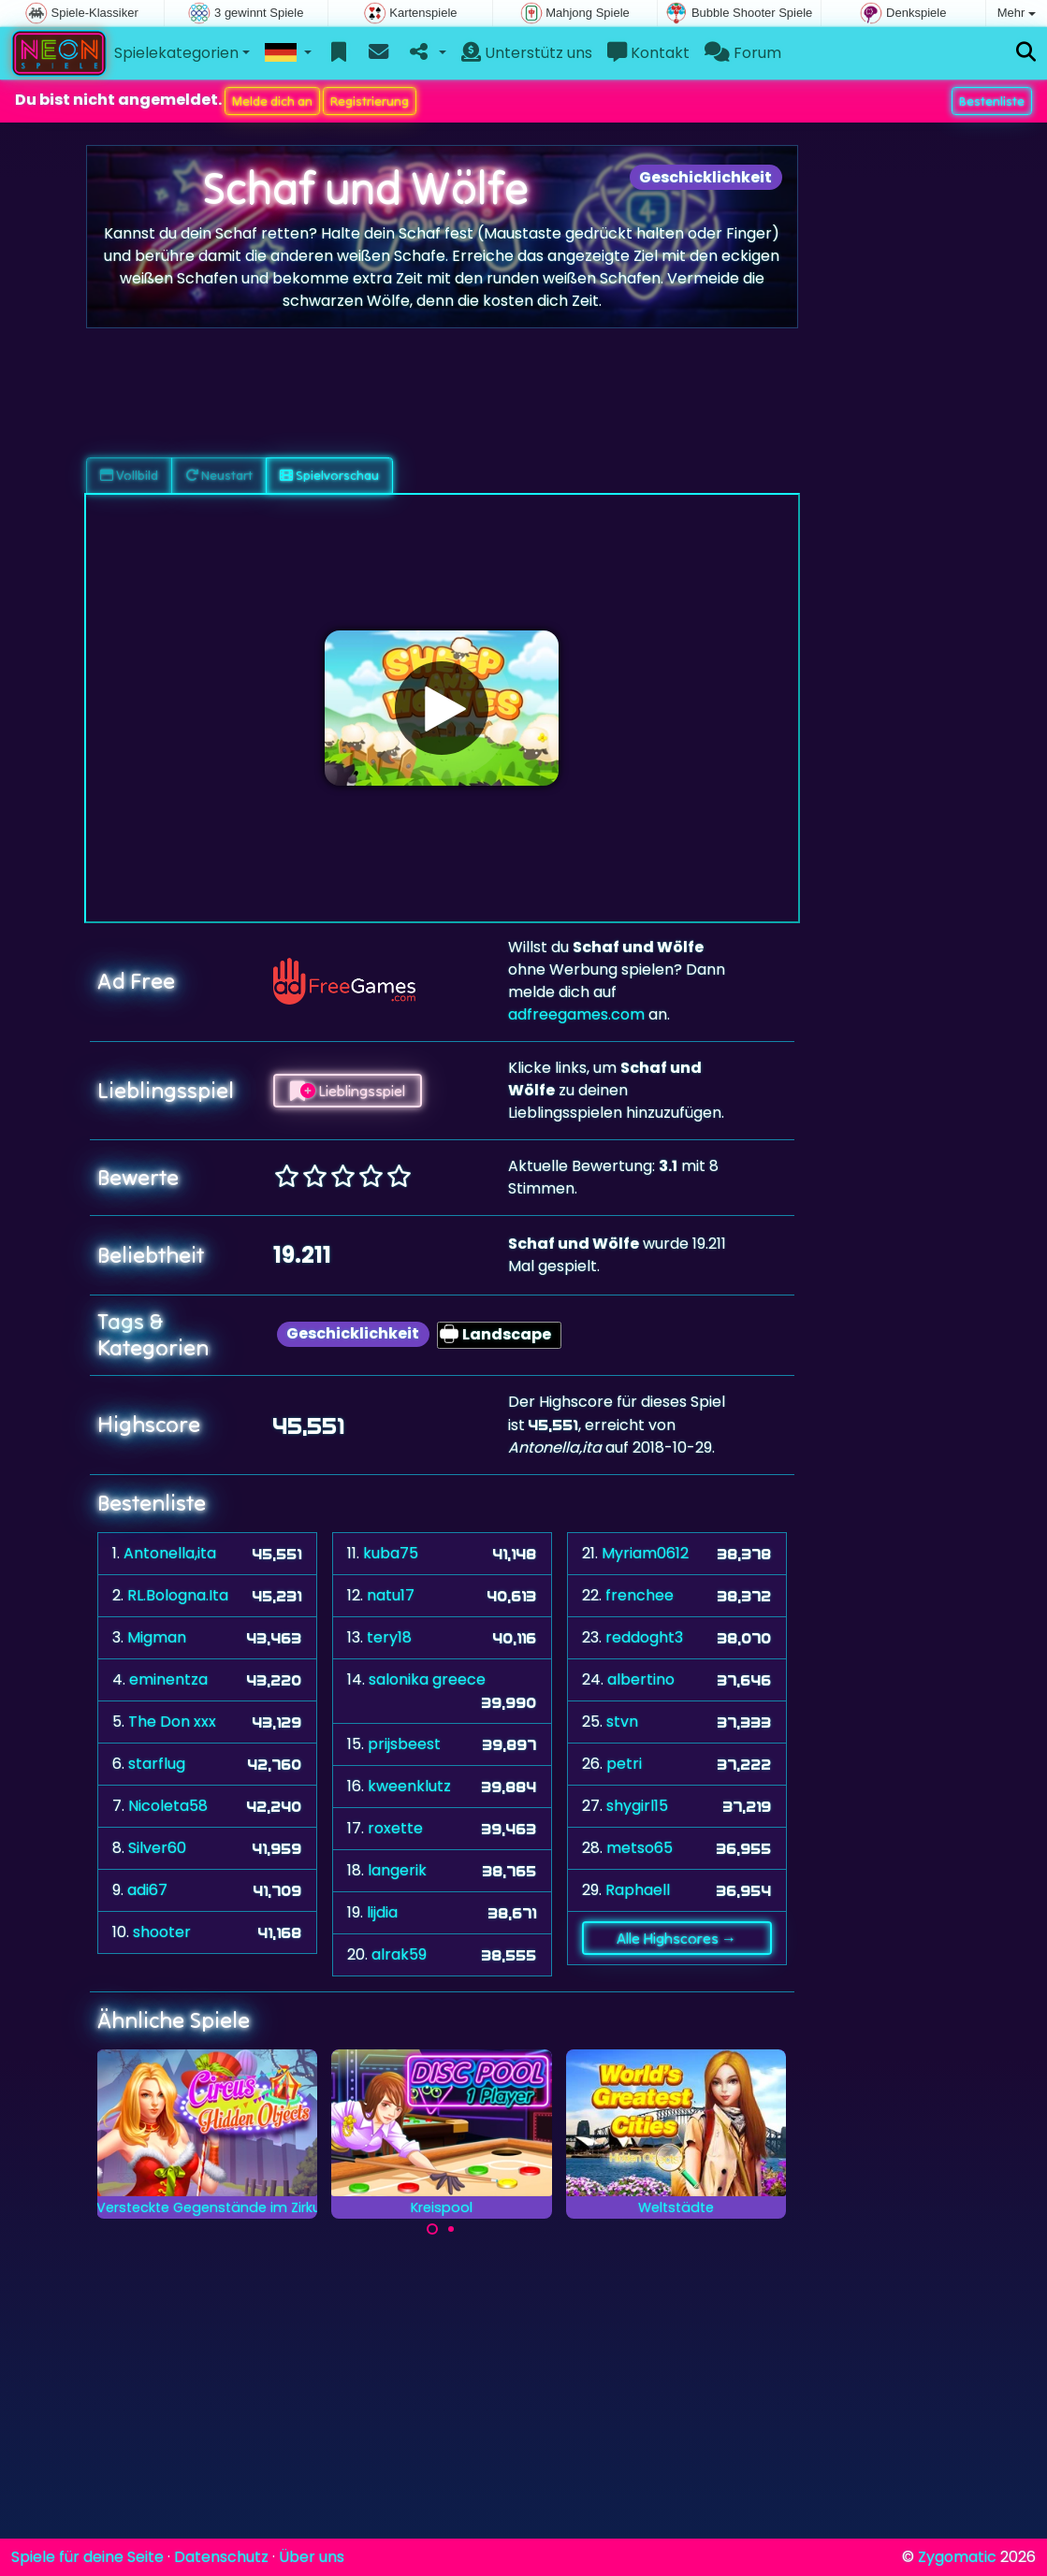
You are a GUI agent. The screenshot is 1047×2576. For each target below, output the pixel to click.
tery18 (389, 1637)
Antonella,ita (170, 1553)
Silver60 (157, 1848)
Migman (156, 1637)
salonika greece (427, 1679)
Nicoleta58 (168, 1805)
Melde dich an (272, 101)
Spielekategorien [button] (176, 53)
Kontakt (648, 53)
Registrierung (369, 101)
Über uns (311, 2557)
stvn (622, 1721)
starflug (156, 1763)
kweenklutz (409, 1786)
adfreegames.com (576, 1014)
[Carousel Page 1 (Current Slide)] (432, 2229)
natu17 (390, 1595)
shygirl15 (637, 1805)
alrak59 (399, 1954)
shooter (162, 1932)
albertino (641, 1679)
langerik (397, 1870)
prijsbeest (404, 1744)
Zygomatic (957, 2557)
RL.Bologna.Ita (177, 1595)
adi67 (147, 1890)
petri (624, 1763)
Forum (743, 53)
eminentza (168, 1679)
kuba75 (390, 1553)
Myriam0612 (645, 1553)
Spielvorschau (329, 475)
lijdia (382, 1912)
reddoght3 (644, 1637)
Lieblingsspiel (347, 1090)
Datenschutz (221, 2557)
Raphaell (637, 1890)
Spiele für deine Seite (87, 2557)
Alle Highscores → (676, 1938)
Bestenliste (992, 101)
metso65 (639, 1848)
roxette (395, 1828)
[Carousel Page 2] (451, 2229)
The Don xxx (172, 1721)
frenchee (639, 1595)
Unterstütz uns (526, 53)
